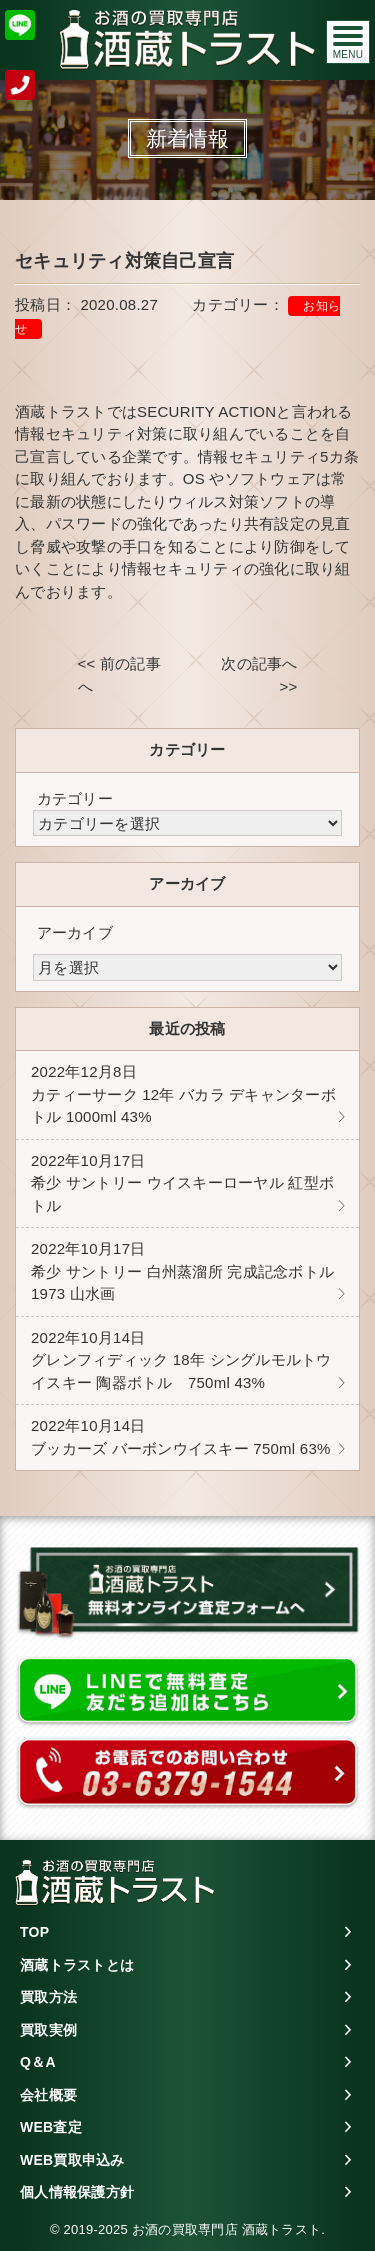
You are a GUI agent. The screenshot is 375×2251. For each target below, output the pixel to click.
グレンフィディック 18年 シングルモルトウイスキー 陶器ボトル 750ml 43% (181, 1360)
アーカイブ (75, 932)
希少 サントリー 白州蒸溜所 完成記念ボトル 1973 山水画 (182, 1271)
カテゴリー (75, 798)
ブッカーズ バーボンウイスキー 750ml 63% (181, 1437)
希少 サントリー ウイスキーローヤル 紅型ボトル (182, 1183)
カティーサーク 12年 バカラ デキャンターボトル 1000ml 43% (183, 1094)
